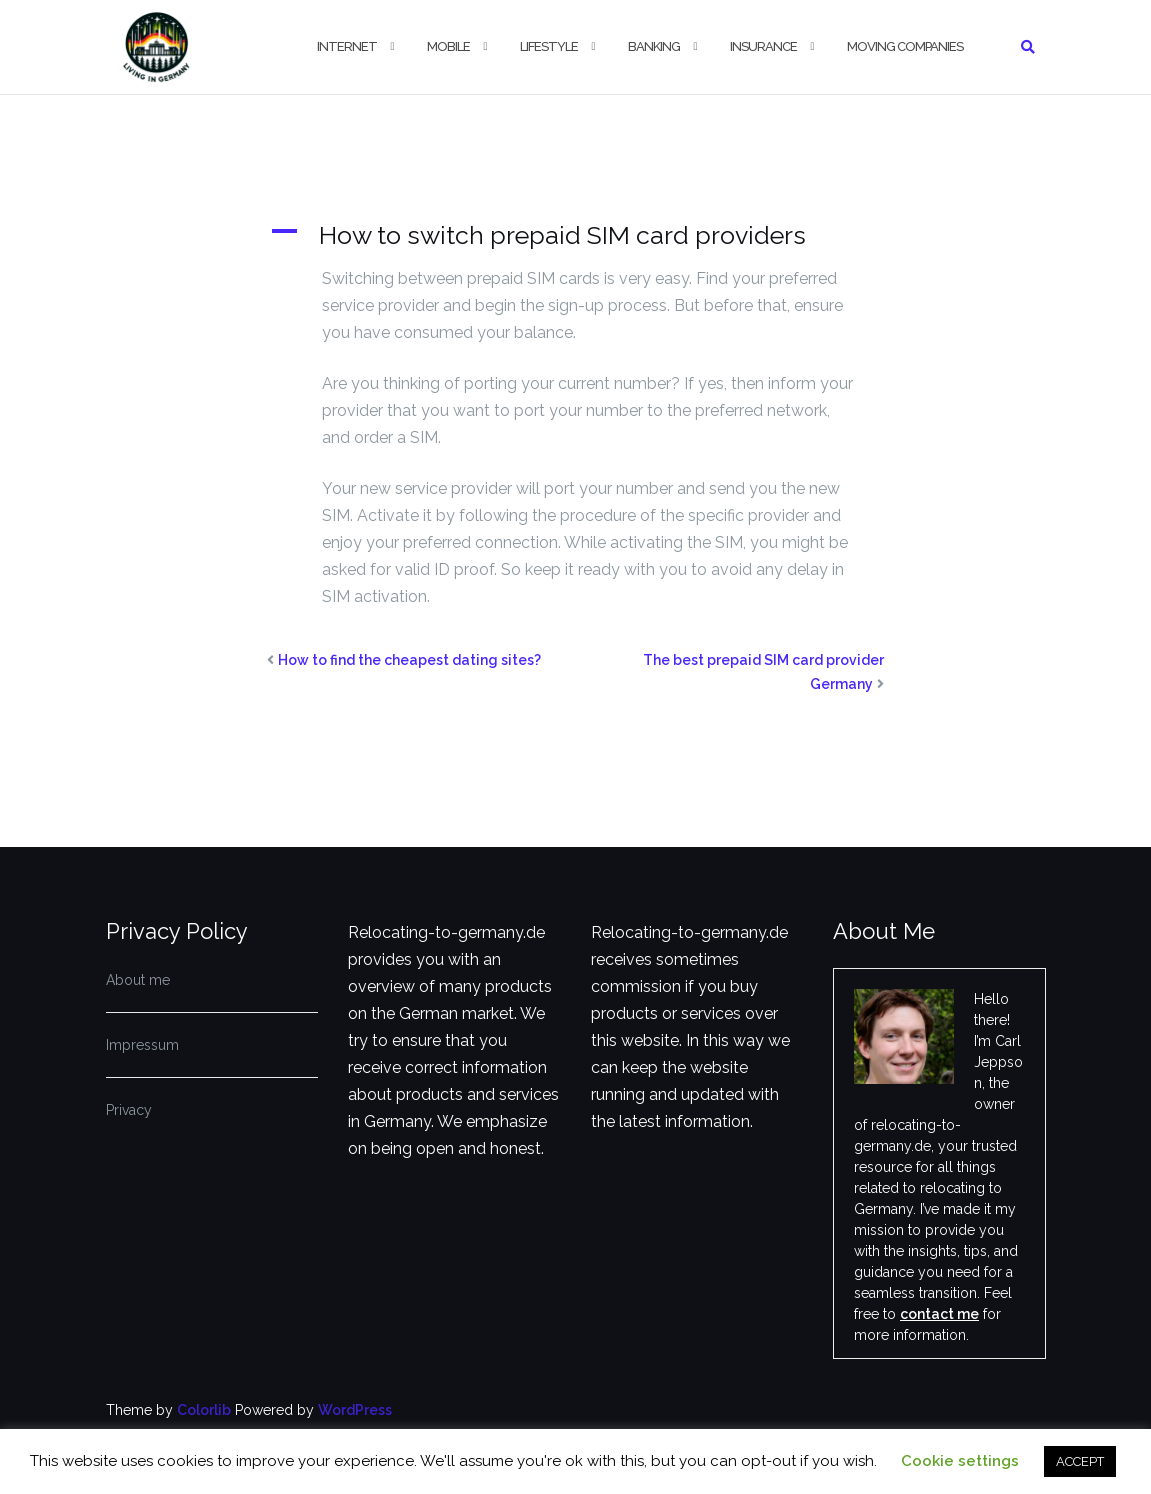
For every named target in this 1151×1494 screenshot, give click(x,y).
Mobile (448, 46)
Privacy (129, 1110)
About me (138, 980)
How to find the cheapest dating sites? (409, 660)
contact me (939, 1314)
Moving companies (905, 46)
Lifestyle (549, 46)
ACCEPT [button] (1080, 1461)
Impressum (142, 1045)
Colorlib (204, 1410)
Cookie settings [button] (960, 1461)
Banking (654, 46)
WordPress (355, 1410)
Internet (347, 46)
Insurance (763, 46)
